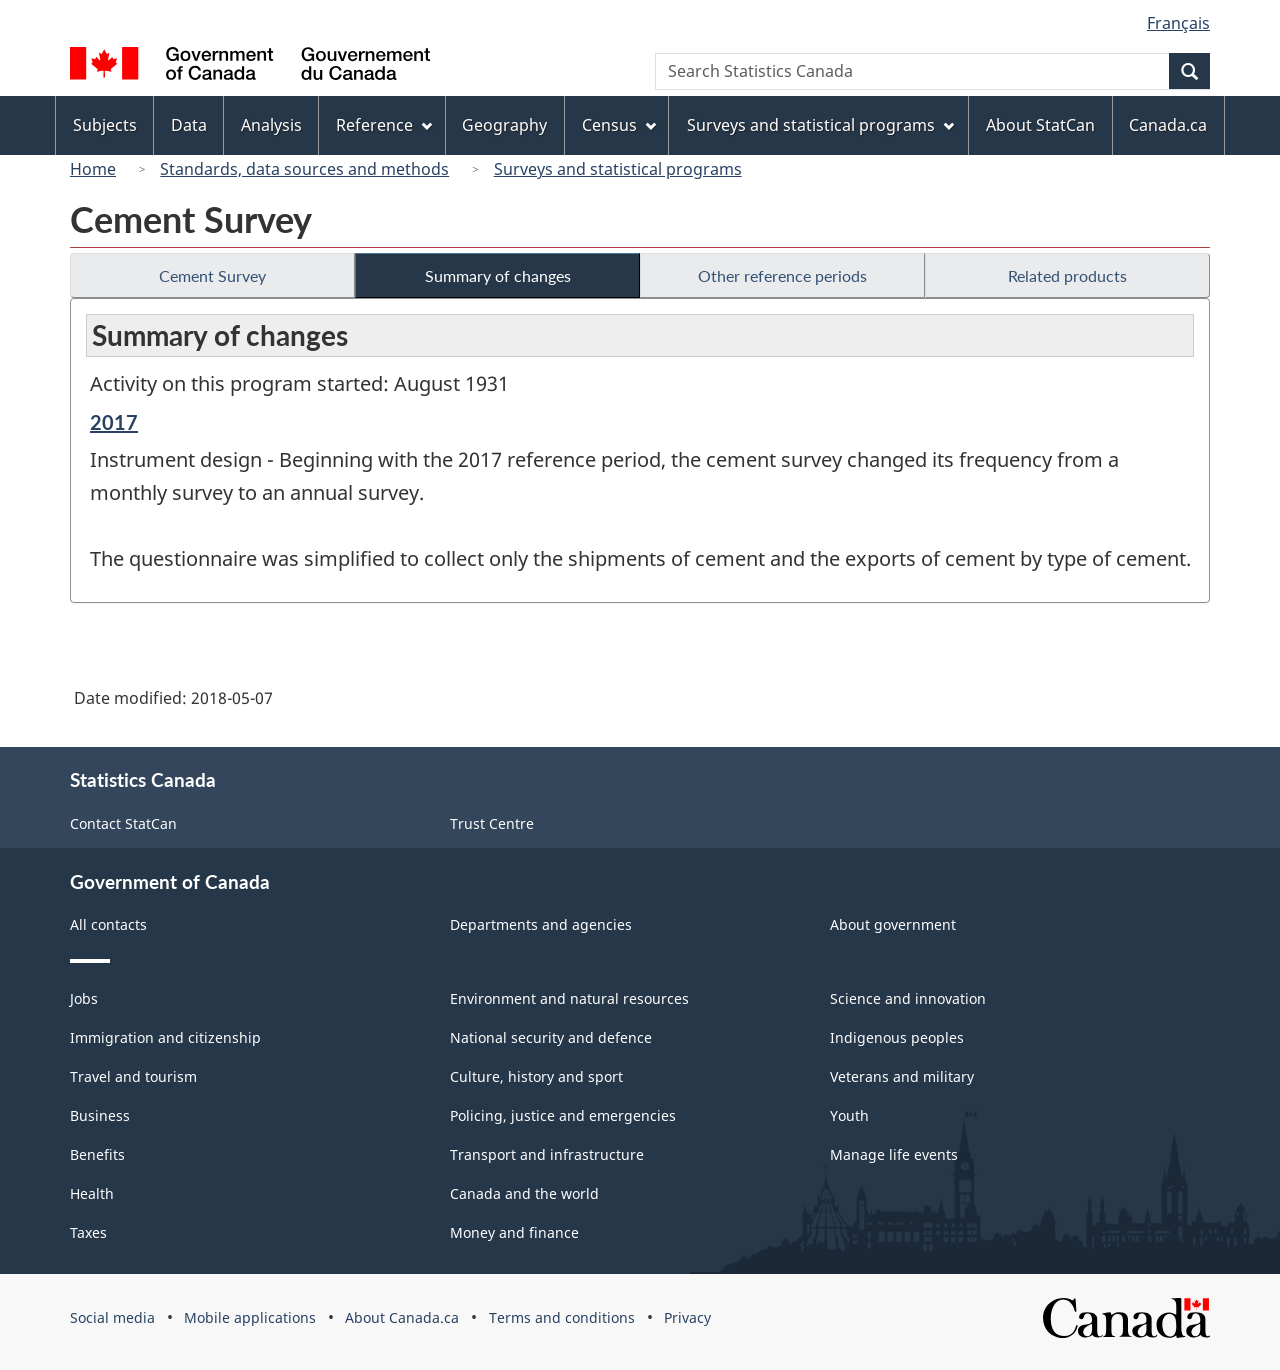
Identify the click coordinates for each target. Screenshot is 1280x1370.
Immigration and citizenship (165, 1037)
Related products (1067, 275)
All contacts (108, 924)
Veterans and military (902, 1076)
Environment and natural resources (569, 998)
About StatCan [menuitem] (1040, 125)
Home (93, 169)
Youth (849, 1115)
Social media (112, 1317)
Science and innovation (908, 998)
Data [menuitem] (189, 125)
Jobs (84, 998)
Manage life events (894, 1154)
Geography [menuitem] (504, 125)
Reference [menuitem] (384, 125)
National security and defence (551, 1037)
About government (893, 924)
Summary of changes (498, 275)
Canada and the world (524, 1193)
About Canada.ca (402, 1317)
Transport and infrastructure (547, 1154)
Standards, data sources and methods (304, 169)
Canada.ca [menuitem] (1168, 125)
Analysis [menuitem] (271, 125)
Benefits (97, 1154)
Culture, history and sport (536, 1076)
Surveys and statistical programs (618, 169)
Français (1178, 23)
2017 (114, 422)
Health (92, 1193)
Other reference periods (782, 275)
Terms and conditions (562, 1317)
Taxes (88, 1232)
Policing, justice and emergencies (563, 1115)
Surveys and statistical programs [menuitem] (820, 125)
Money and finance (514, 1232)
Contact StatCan (123, 823)
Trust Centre (492, 823)
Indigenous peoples (897, 1037)
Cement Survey (212, 275)
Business (100, 1115)
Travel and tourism (133, 1076)
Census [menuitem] (619, 125)
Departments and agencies (541, 924)
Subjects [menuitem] (105, 125)
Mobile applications (250, 1317)
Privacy (687, 1317)
